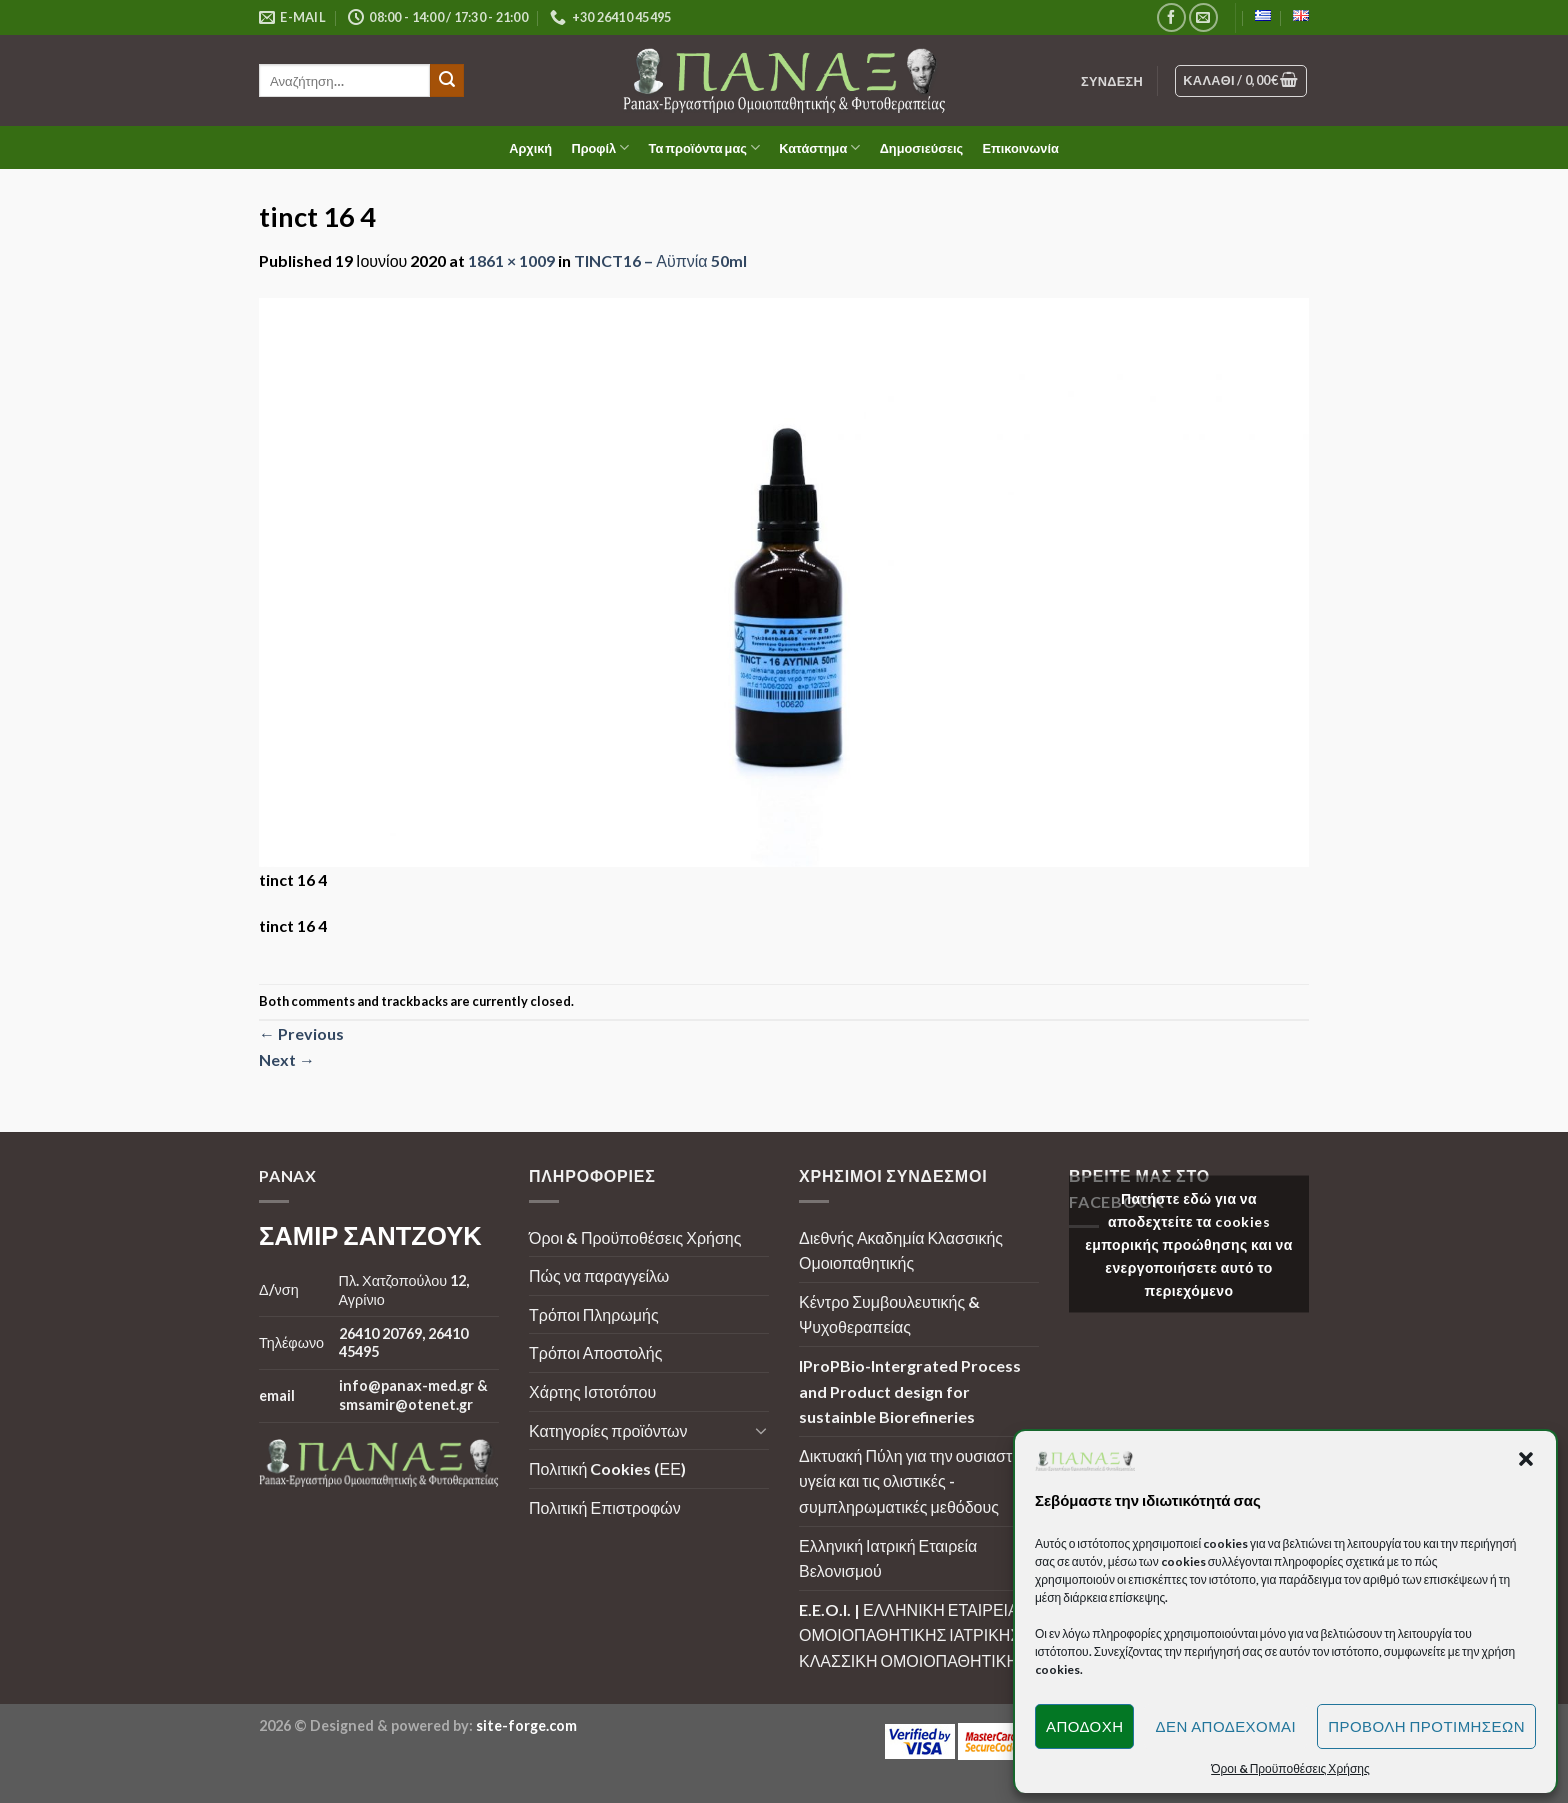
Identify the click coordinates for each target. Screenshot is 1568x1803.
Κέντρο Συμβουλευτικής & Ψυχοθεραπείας (889, 1314)
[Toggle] (761, 1430)
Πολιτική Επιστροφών (605, 1507)
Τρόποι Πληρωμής (594, 1314)
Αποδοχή (1085, 1726)
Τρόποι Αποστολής (595, 1352)
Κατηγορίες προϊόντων (608, 1430)
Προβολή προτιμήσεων (1426, 1726)
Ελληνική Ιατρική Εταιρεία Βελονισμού (888, 1558)
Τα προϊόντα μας (705, 147)
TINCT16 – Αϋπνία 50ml (660, 260)
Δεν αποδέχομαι (1225, 1726)
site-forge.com (526, 1725)
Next (287, 1059)
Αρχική (530, 148)
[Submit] (447, 81)
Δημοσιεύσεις (922, 148)
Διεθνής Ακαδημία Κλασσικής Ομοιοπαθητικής (901, 1250)
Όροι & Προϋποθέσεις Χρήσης (635, 1237)
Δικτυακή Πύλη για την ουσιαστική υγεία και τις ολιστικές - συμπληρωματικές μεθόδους (916, 1481)
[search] (344, 80)
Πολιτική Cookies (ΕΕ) (607, 1468)
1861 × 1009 (511, 260)
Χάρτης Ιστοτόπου (592, 1391)
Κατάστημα (819, 147)
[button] (1526, 1459)
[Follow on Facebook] (1171, 17)
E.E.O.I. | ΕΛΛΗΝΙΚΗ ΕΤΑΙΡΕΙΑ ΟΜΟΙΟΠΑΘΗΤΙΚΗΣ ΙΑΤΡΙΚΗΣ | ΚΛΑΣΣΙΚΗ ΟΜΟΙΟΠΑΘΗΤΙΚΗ (914, 1635)
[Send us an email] (1203, 17)
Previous (301, 1033)
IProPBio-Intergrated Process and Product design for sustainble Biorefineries (910, 1391)
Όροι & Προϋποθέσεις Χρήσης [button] (1290, 1768)
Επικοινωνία (1020, 148)
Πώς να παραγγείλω (599, 1275)
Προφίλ (600, 147)
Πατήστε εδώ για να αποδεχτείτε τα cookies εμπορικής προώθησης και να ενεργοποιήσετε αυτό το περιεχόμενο (1189, 1244)
